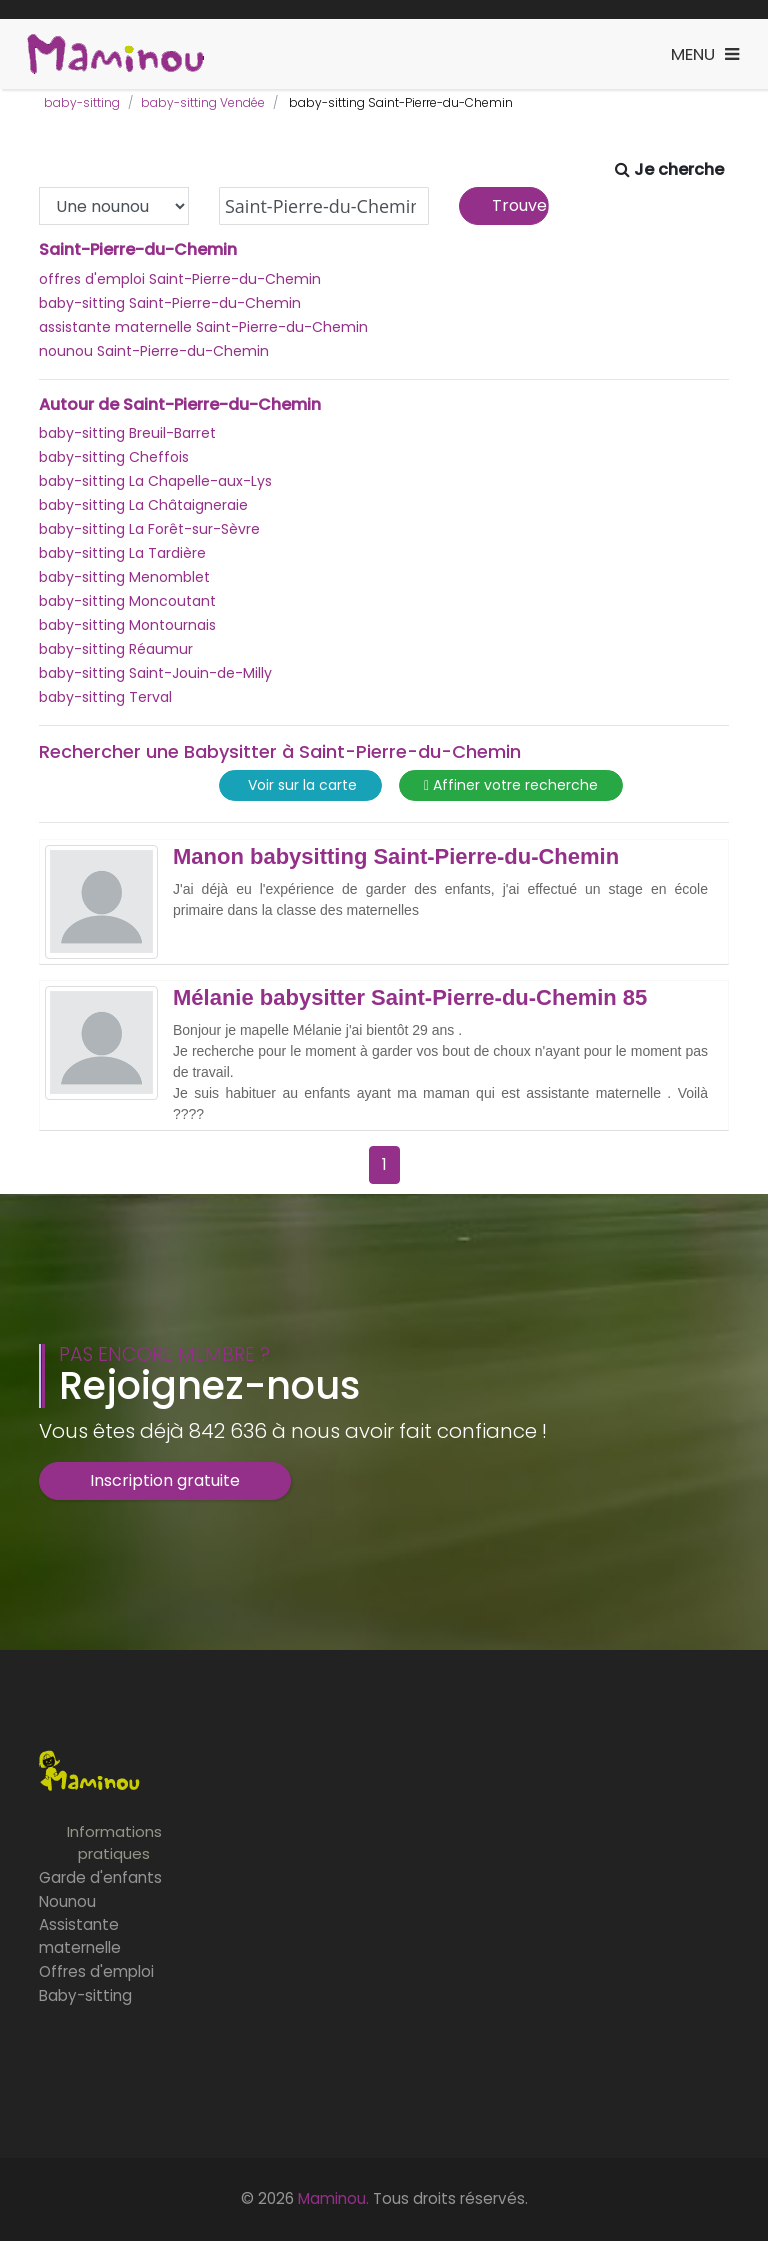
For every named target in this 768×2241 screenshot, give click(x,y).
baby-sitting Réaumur (116, 649)
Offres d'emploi (96, 1971)
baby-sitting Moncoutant (127, 601)
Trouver (520, 205)
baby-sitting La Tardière (122, 553)
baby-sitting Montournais (127, 625)
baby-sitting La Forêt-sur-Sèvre (149, 529)
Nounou (67, 1901)
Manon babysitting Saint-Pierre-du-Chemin (396, 857)
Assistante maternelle (80, 1936)
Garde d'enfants (100, 1877)
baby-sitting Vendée (203, 102)
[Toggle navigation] (705, 54)
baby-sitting (82, 102)
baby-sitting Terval (105, 697)
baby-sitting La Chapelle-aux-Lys (155, 481)
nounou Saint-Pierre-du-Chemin (154, 351)
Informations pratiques (114, 1843)
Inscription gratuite (165, 1480)
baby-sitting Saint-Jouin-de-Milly (155, 673)
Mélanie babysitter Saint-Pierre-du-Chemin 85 (410, 998)
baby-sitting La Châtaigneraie (143, 505)
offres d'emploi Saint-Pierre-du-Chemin (180, 279)
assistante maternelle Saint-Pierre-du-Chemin (203, 327)
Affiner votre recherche (511, 785)
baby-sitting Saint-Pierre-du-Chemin (170, 303)
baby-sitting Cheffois (114, 457)
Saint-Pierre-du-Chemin (138, 250)
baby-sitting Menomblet (124, 577)
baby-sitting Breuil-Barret (127, 433)
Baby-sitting (85, 1995)
